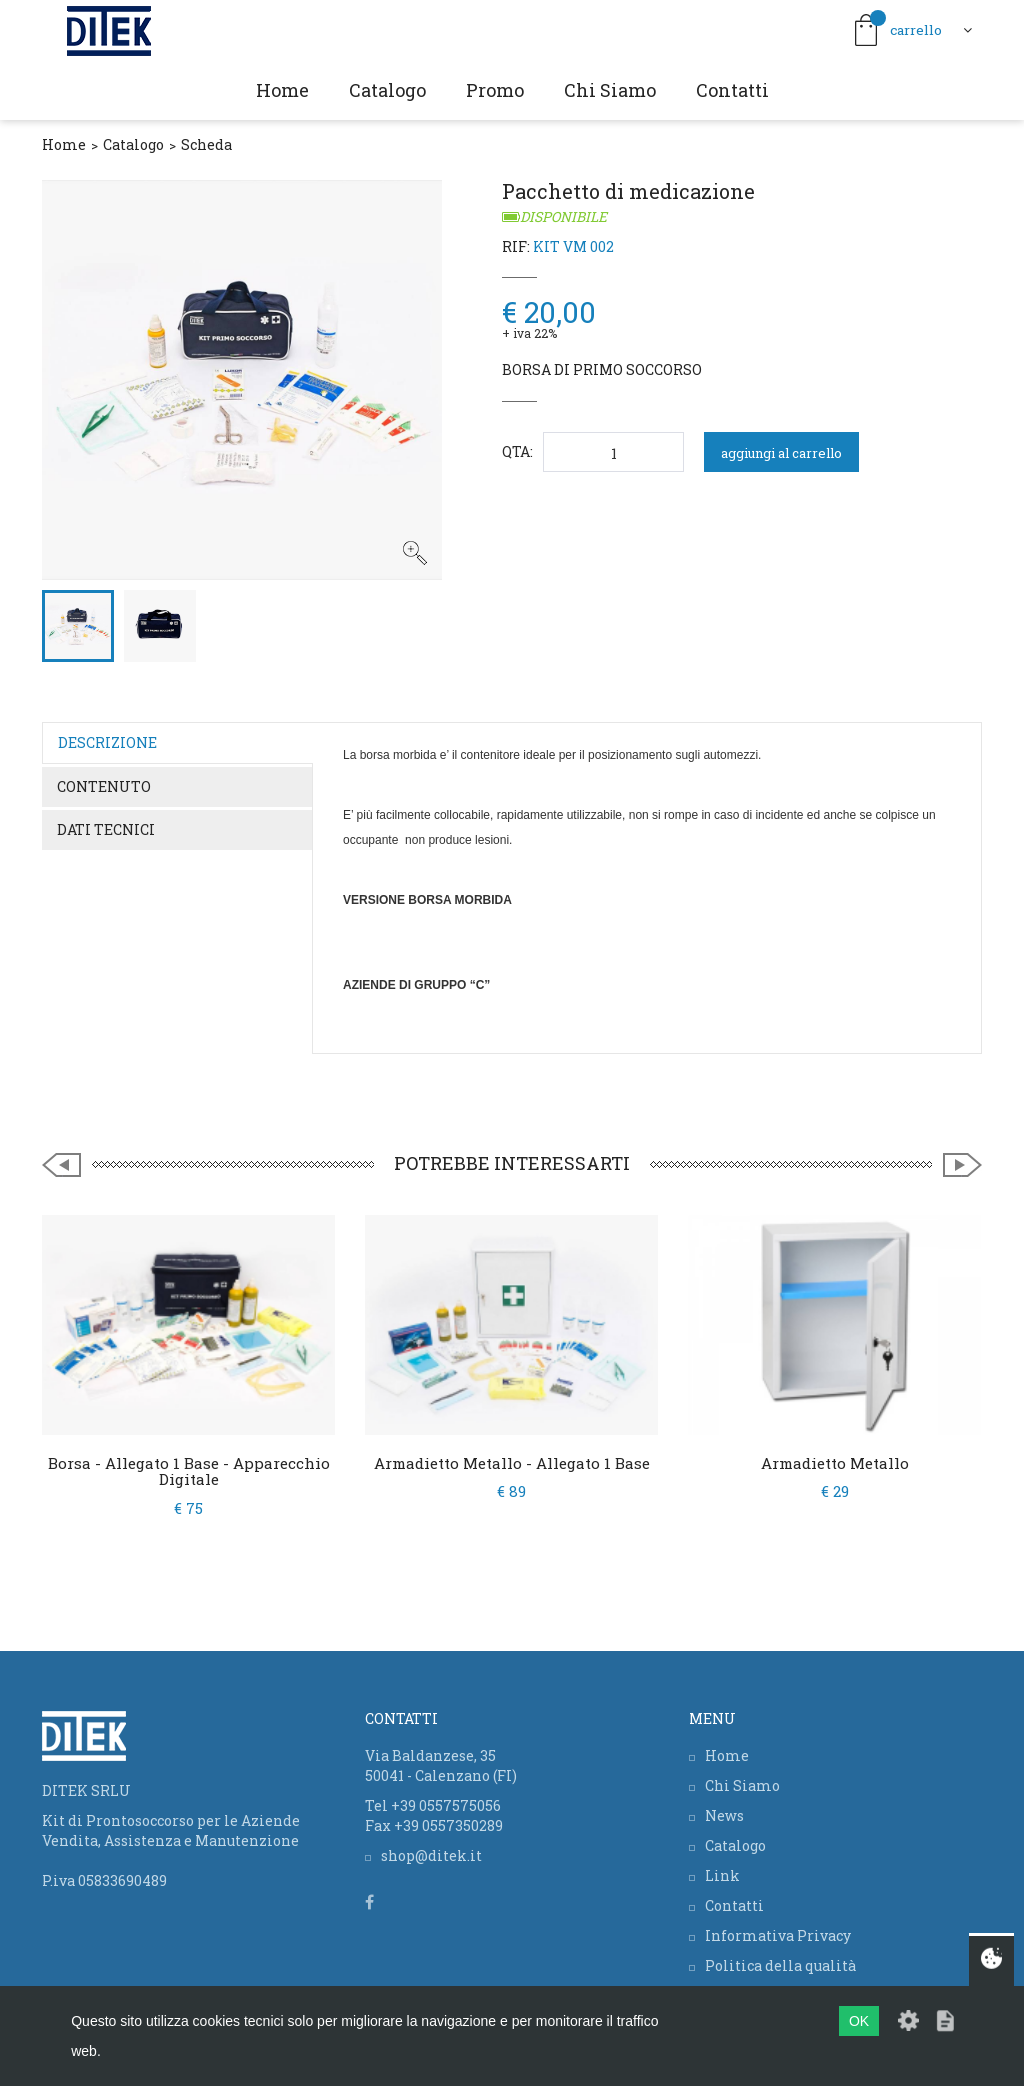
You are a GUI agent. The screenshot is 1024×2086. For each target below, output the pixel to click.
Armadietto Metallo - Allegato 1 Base (512, 1463)
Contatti (732, 90)
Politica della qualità (780, 1965)
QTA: (517, 451)
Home (282, 90)
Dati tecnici (106, 829)
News (724, 1815)
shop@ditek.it (431, 1855)
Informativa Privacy (778, 1935)
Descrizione (107, 742)
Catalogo (387, 90)
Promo (495, 90)
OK (859, 2021)
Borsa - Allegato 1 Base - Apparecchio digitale (189, 1471)
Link (722, 1875)
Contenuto (104, 786)
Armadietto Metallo (835, 1463)
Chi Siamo (610, 90)
